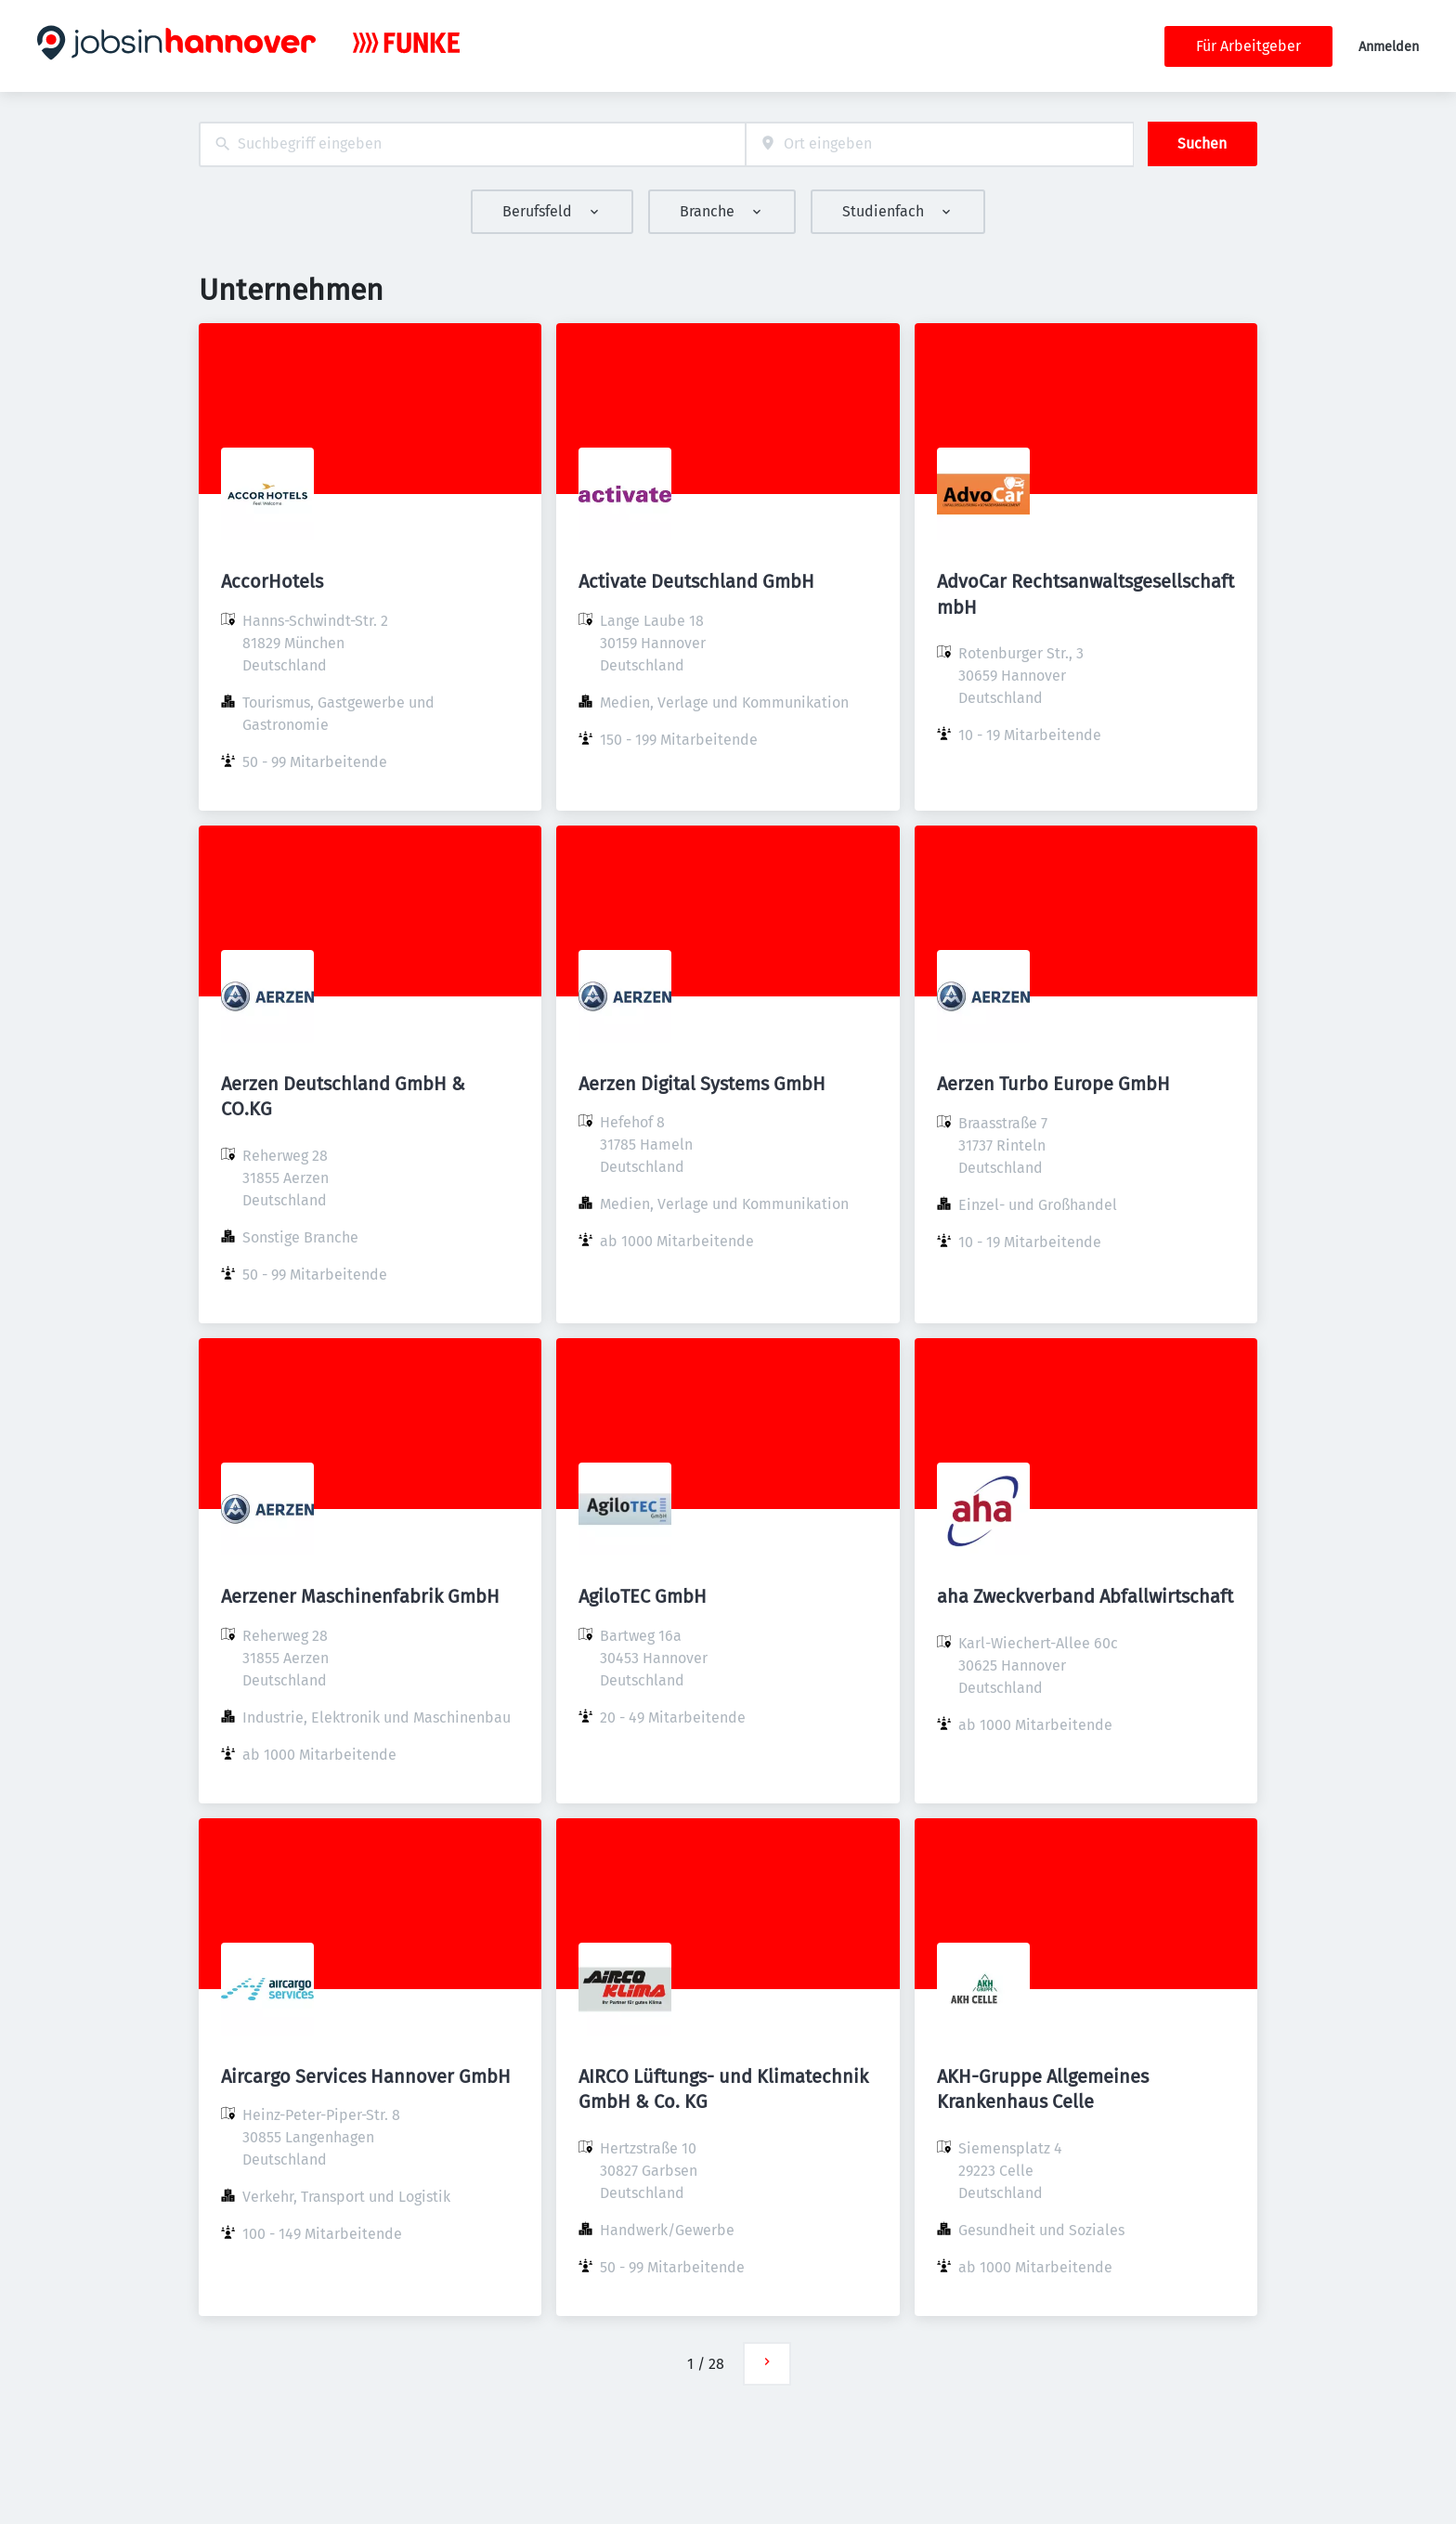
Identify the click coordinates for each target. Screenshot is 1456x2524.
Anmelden (1388, 47)
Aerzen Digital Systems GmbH (702, 1084)
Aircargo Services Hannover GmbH (366, 2076)
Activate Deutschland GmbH (696, 581)
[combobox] (472, 144)
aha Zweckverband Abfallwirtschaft (1085, 1596)
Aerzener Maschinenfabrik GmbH (360, 1596)
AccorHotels (272, 581)
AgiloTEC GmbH (642, 1596)
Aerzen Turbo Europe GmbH (1053, 1084)
